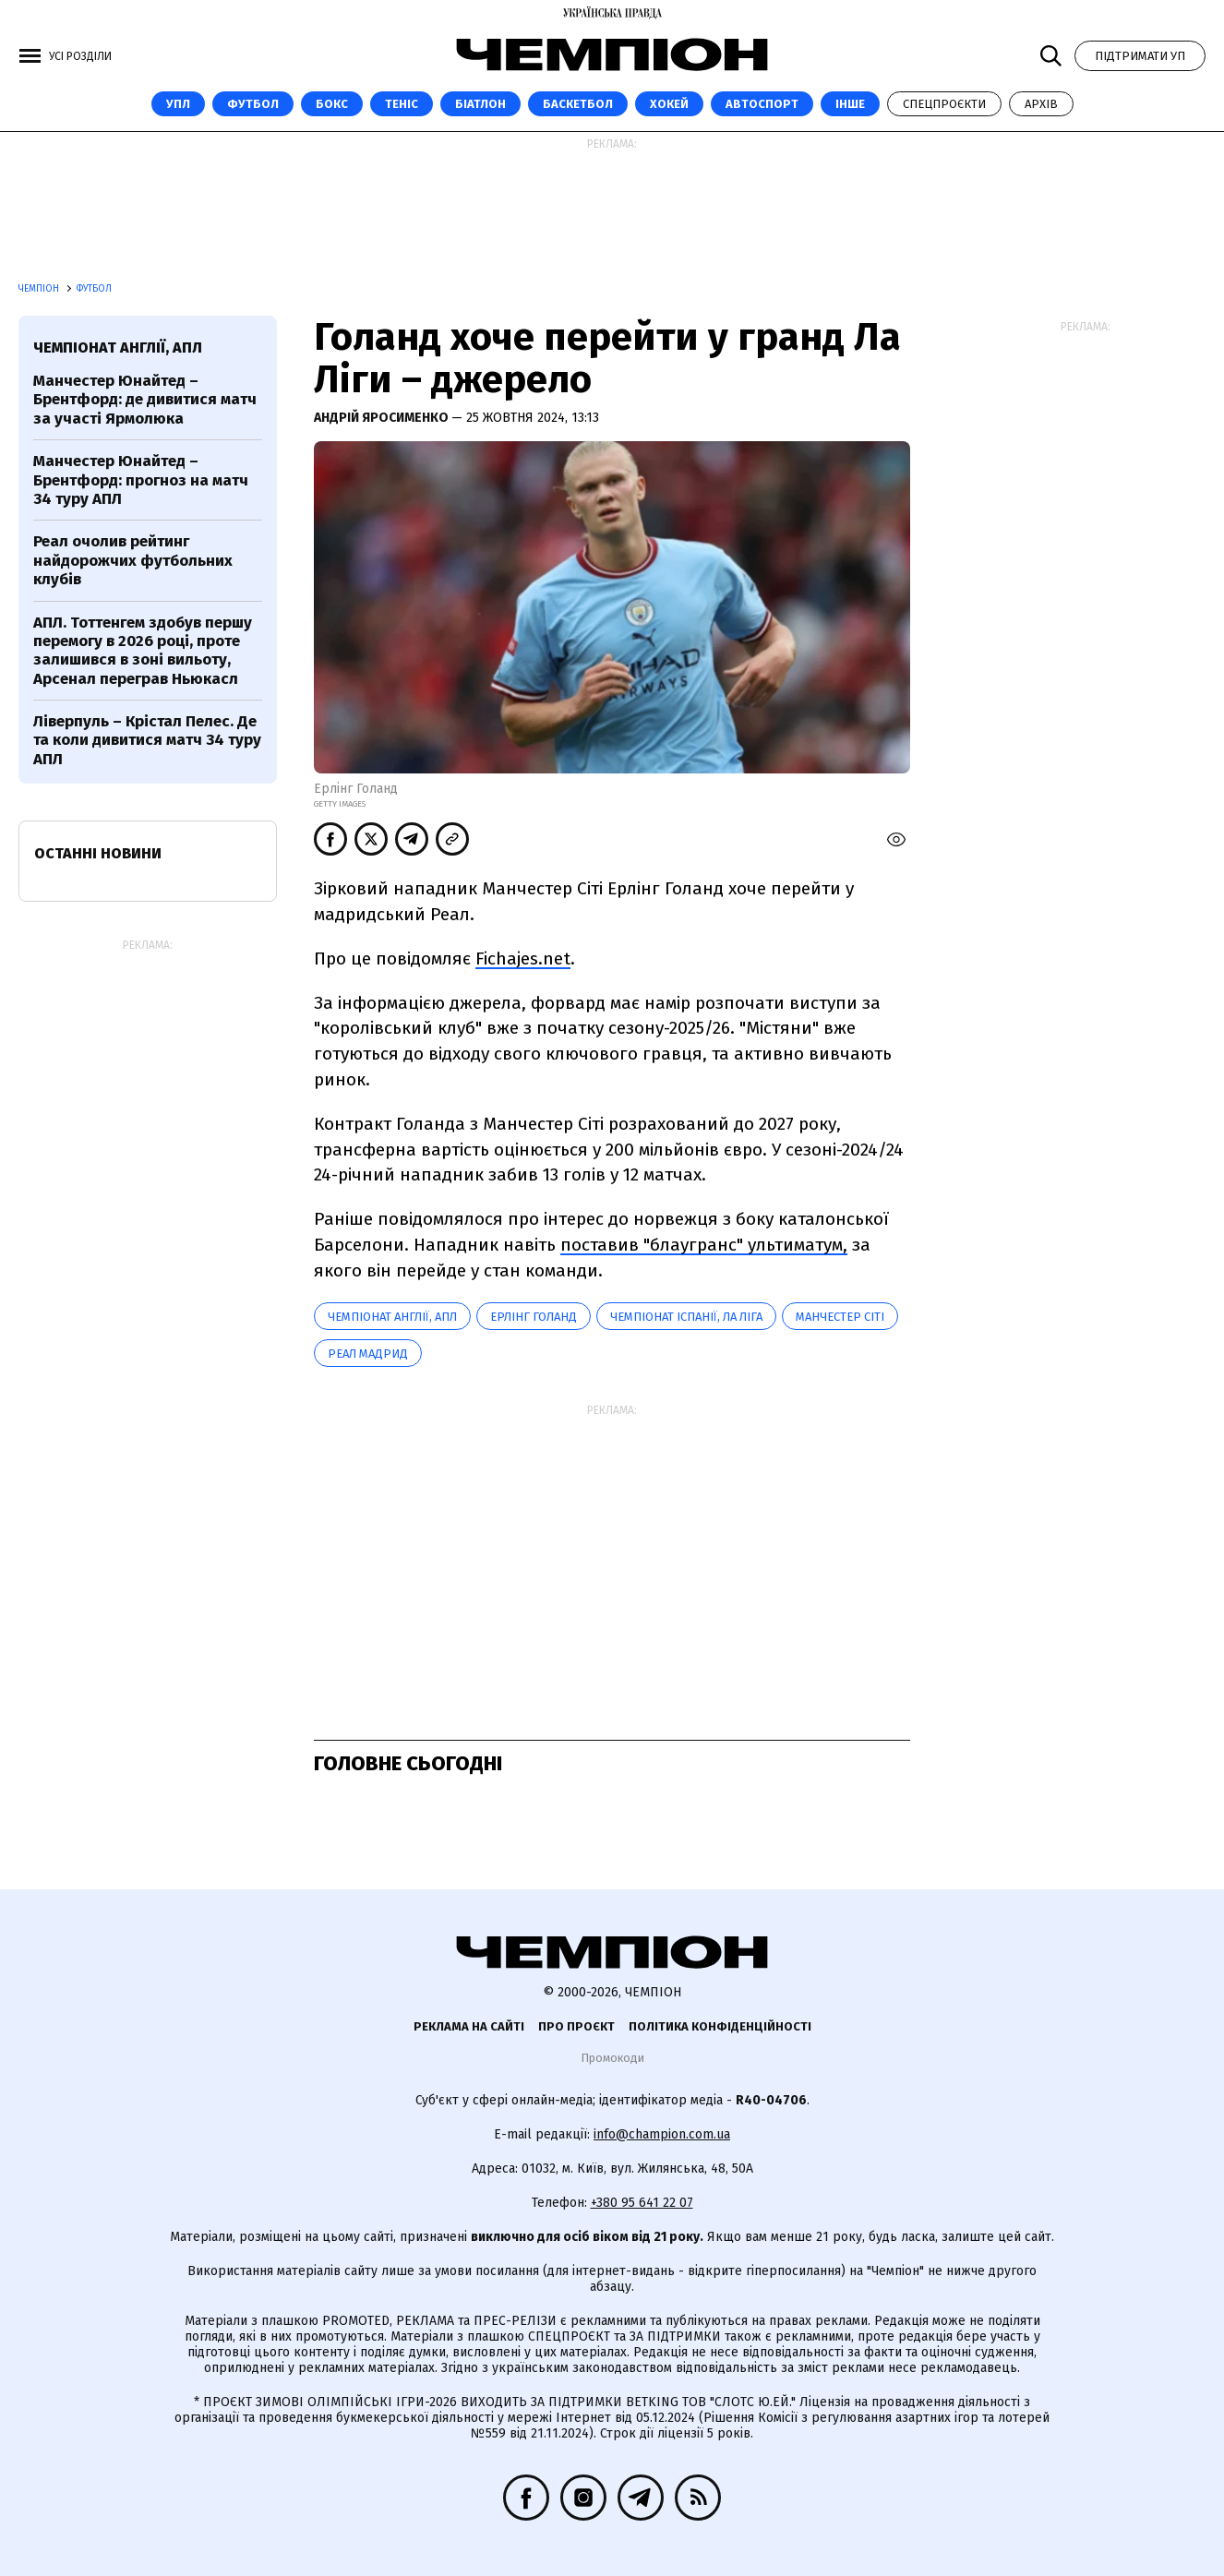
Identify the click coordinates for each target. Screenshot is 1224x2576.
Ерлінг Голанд (533, 1317)
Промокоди (612, 2058)
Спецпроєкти (944, 104)
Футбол (253, 104)
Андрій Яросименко (382, 417)
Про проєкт (576, 2026)
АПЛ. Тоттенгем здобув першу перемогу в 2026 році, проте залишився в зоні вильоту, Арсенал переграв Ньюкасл (142, 651)
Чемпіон (40, 288)
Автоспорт (762, 104)
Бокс (332, 104)
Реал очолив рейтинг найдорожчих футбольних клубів (133, 560)
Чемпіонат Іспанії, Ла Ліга (686, 1317)
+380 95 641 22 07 (642, 2203)
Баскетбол (578, 104)
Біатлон (480, 104)
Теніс (401, 104)
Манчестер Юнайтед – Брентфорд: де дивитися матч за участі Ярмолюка (145, 399)
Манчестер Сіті (840, 1317)
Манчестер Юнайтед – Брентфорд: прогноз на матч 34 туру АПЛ (140, 480)
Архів (1041, 104)
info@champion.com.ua (662, 2134)
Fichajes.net (522, 958)
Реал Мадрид (368, 1353)
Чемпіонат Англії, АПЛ (392, 1317)
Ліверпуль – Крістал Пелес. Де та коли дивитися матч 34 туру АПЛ (147, 740)
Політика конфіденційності (720, 2026)
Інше (850, 104)
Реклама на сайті (469, 2026)
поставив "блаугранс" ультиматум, (703, 1244)
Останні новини (98, 853)
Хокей (669, 104)
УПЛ (178, 104)
